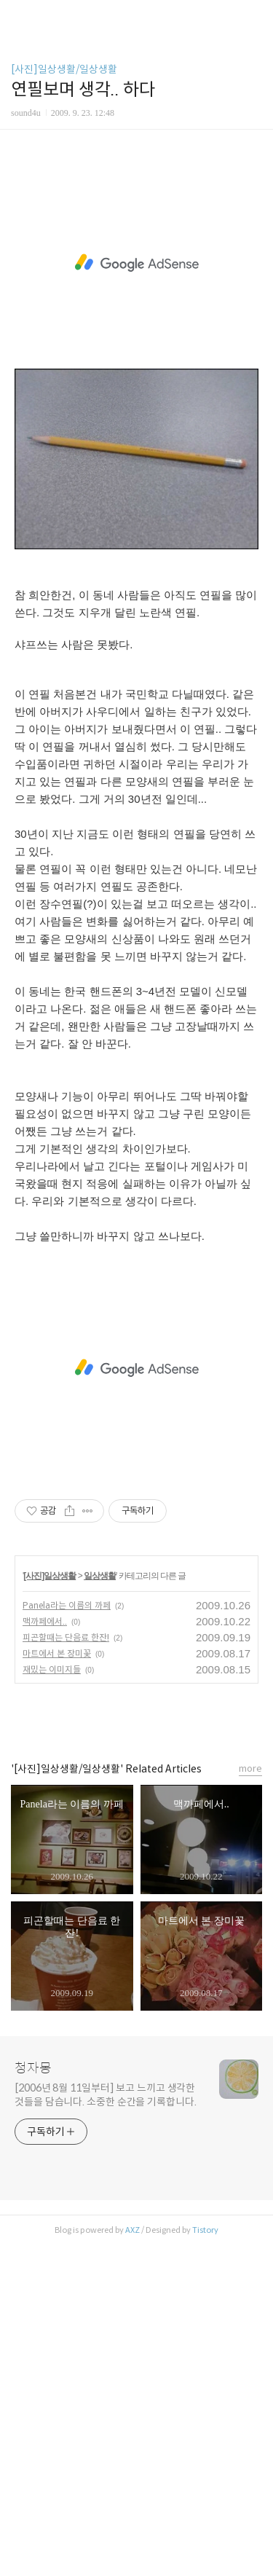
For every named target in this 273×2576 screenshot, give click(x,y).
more (250, 2100)
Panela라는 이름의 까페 (67, 1936)
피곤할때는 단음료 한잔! (66, 1968)
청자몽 (33, 2400)
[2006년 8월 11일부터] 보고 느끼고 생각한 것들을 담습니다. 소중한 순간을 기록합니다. (106, 2426)
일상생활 (100, 1907)
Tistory (205, 2561)
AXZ (132, 2561)
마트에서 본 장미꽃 (57, 1984)
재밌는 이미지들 (52, 2000)
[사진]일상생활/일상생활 (64, 69)
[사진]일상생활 (49, 1907)
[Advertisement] (136, 330)
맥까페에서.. (45, 1952)
